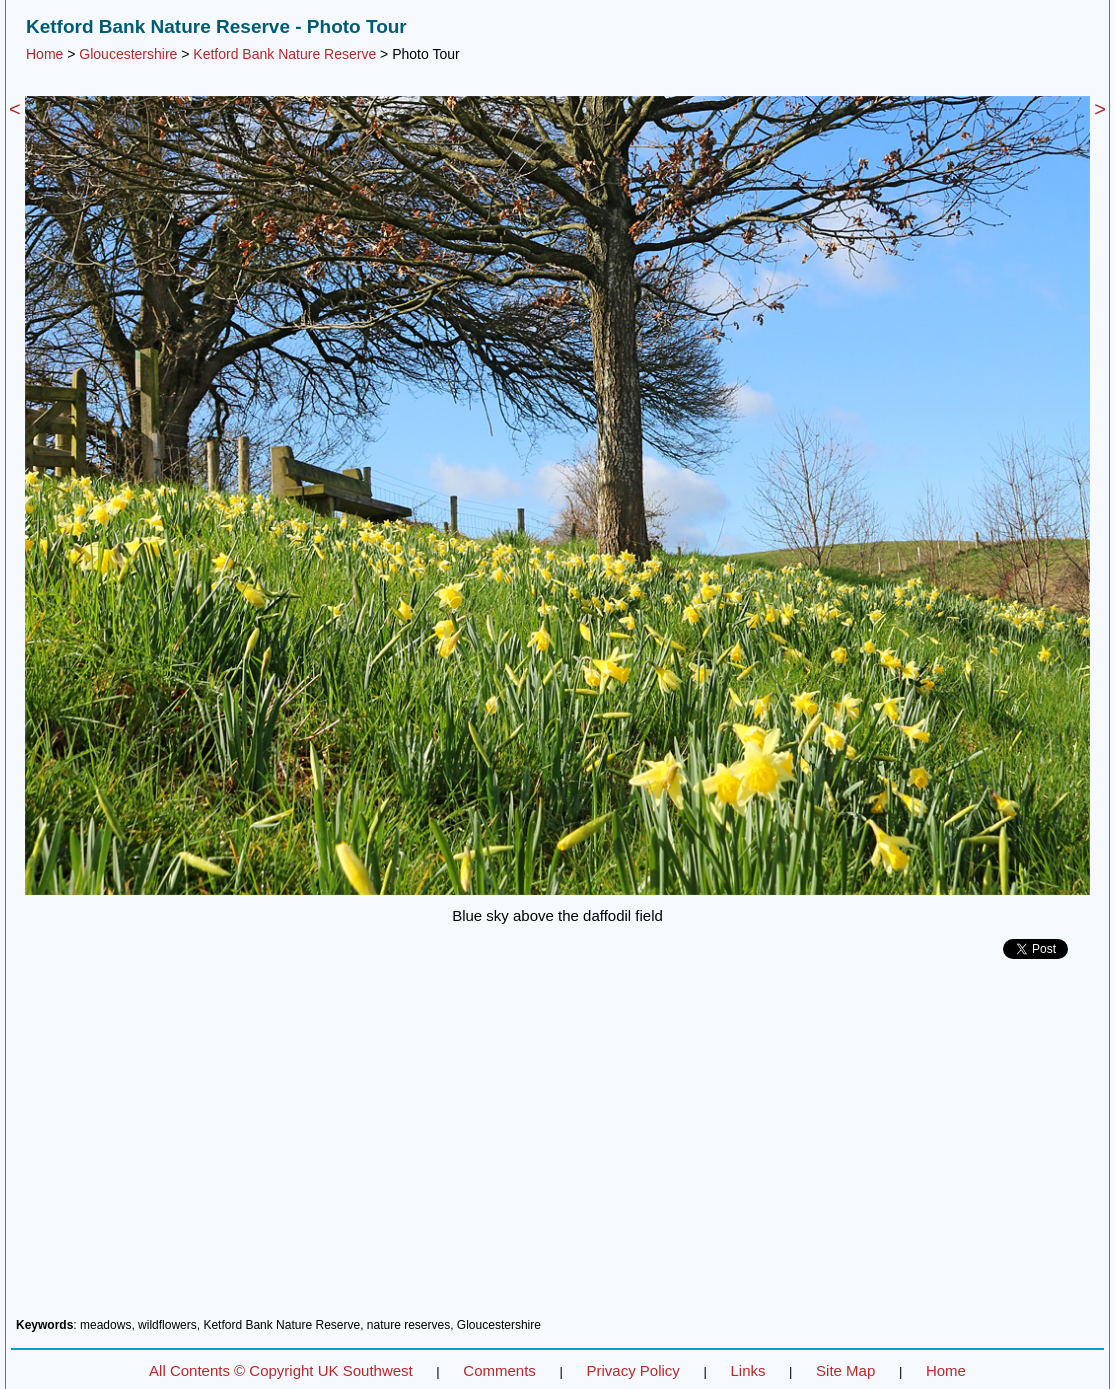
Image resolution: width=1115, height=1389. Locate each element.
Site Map (845, 1370)
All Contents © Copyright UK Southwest (281, 1370)
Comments (499, 1370)
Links (747, 1370)
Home (44, 54)
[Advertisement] (557, 1146)
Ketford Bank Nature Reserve (284, 54)
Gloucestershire (128, 54)
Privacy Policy (632, 1370)
